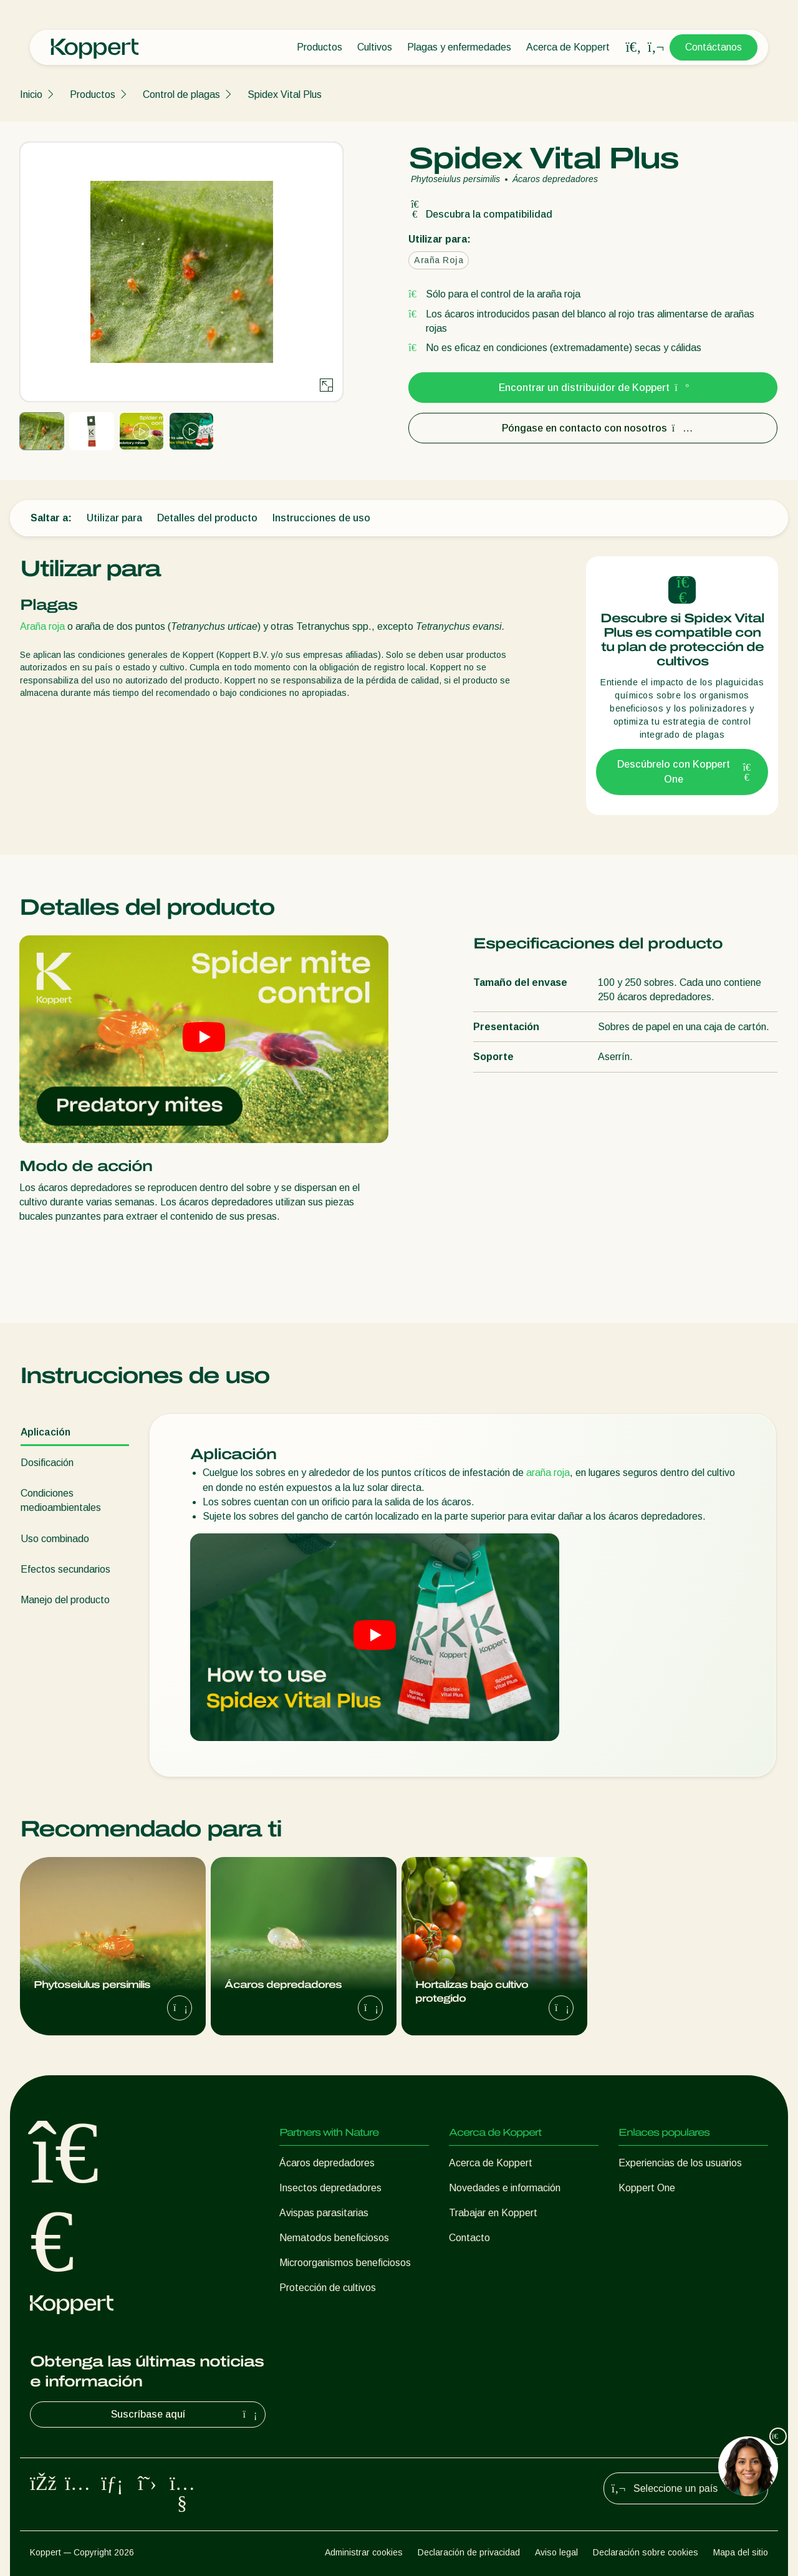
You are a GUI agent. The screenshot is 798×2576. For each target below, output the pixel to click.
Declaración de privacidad (469, 2552)
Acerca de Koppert (568, 47)
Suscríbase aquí (186, 2414)
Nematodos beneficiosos (334, 2237)
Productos (319, 47)
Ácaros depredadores (327, 2163)
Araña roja (42, 626)
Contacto (469, 2237)
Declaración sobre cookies (645, 2552)
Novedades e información (504, 2188)
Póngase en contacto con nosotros (593, 428)
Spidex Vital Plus (285, 94)
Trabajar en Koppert (493, 2212)
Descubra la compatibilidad (480, 214)
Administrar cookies (364, 2552)
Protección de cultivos (327, 2287)
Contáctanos (713, 47)
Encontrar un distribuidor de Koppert (593, 387)
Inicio (31, 94)
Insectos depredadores (330, 2188)
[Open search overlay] (633, 47)
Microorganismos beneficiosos (345, 2262)
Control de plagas (181, 94)
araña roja (548, 1472)
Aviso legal (556, 2552)
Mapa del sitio (740, 2552)
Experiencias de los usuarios (680, 2163)
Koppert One (646, 2188)
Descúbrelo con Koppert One (684, 771)
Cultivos (374, 47)
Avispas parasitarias (323, 2212)
